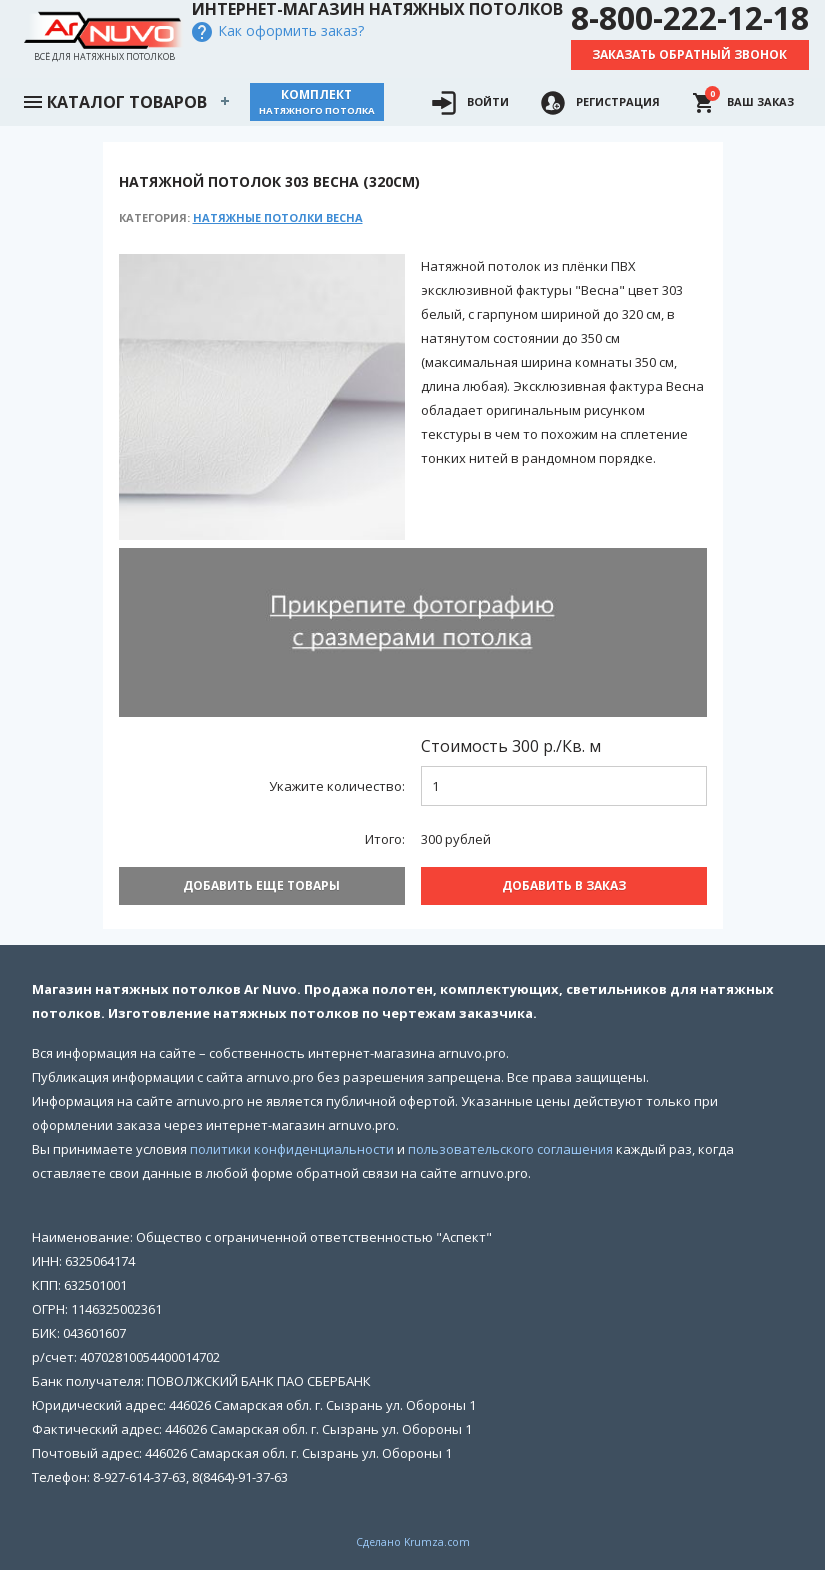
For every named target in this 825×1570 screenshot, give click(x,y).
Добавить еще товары (261, 885)
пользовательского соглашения (510, 1149)
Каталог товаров (114, 100)
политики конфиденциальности (292, 1149)
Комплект (317, 101)
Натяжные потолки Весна (278, 217)
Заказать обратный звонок (689, 54)
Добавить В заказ (564, 885)
